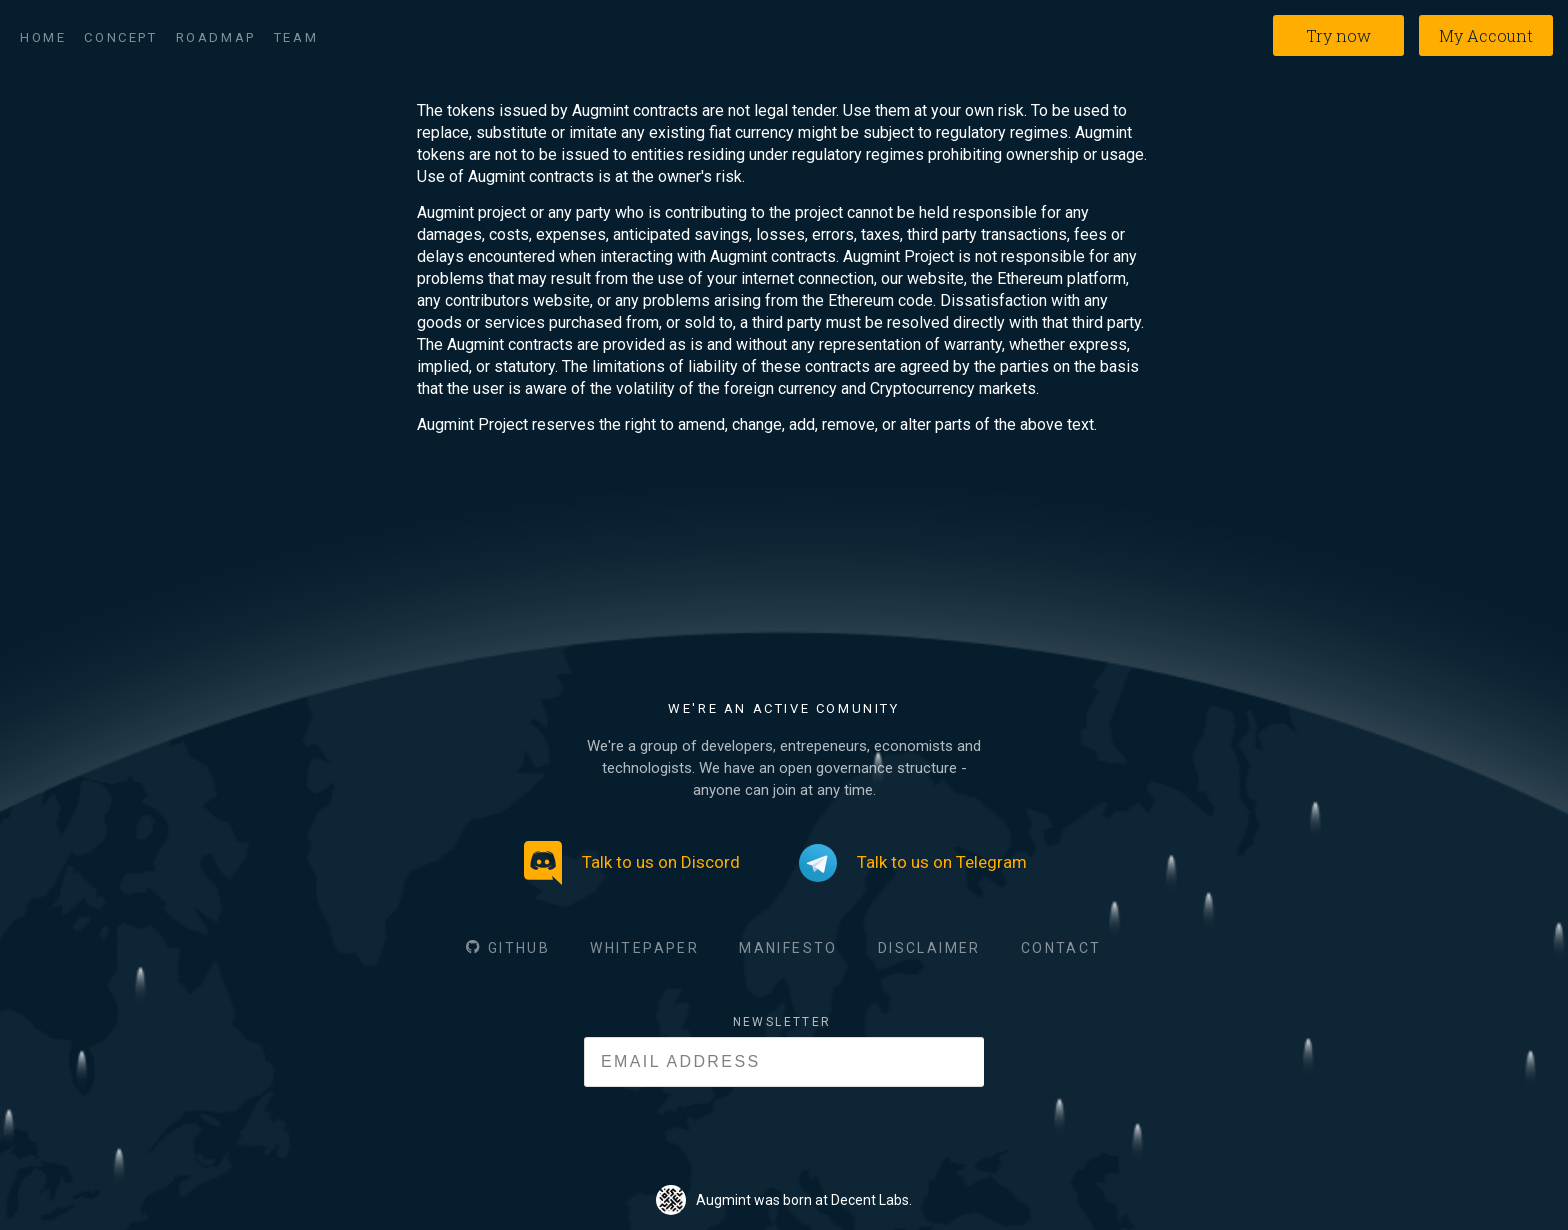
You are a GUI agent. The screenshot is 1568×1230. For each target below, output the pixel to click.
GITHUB (519, 948)
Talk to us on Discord (632, 862)
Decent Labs (870, 1200)
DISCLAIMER (929, 948)
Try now (1338, 35)
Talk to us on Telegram (913, 863)
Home (43, 37)
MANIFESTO (788, 948)
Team (296, 37)
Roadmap (216, 37)
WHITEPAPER (644, 948)
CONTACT (1061, 948)
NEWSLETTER (782, 1022)
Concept (120, 37)
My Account (1486, 35)
